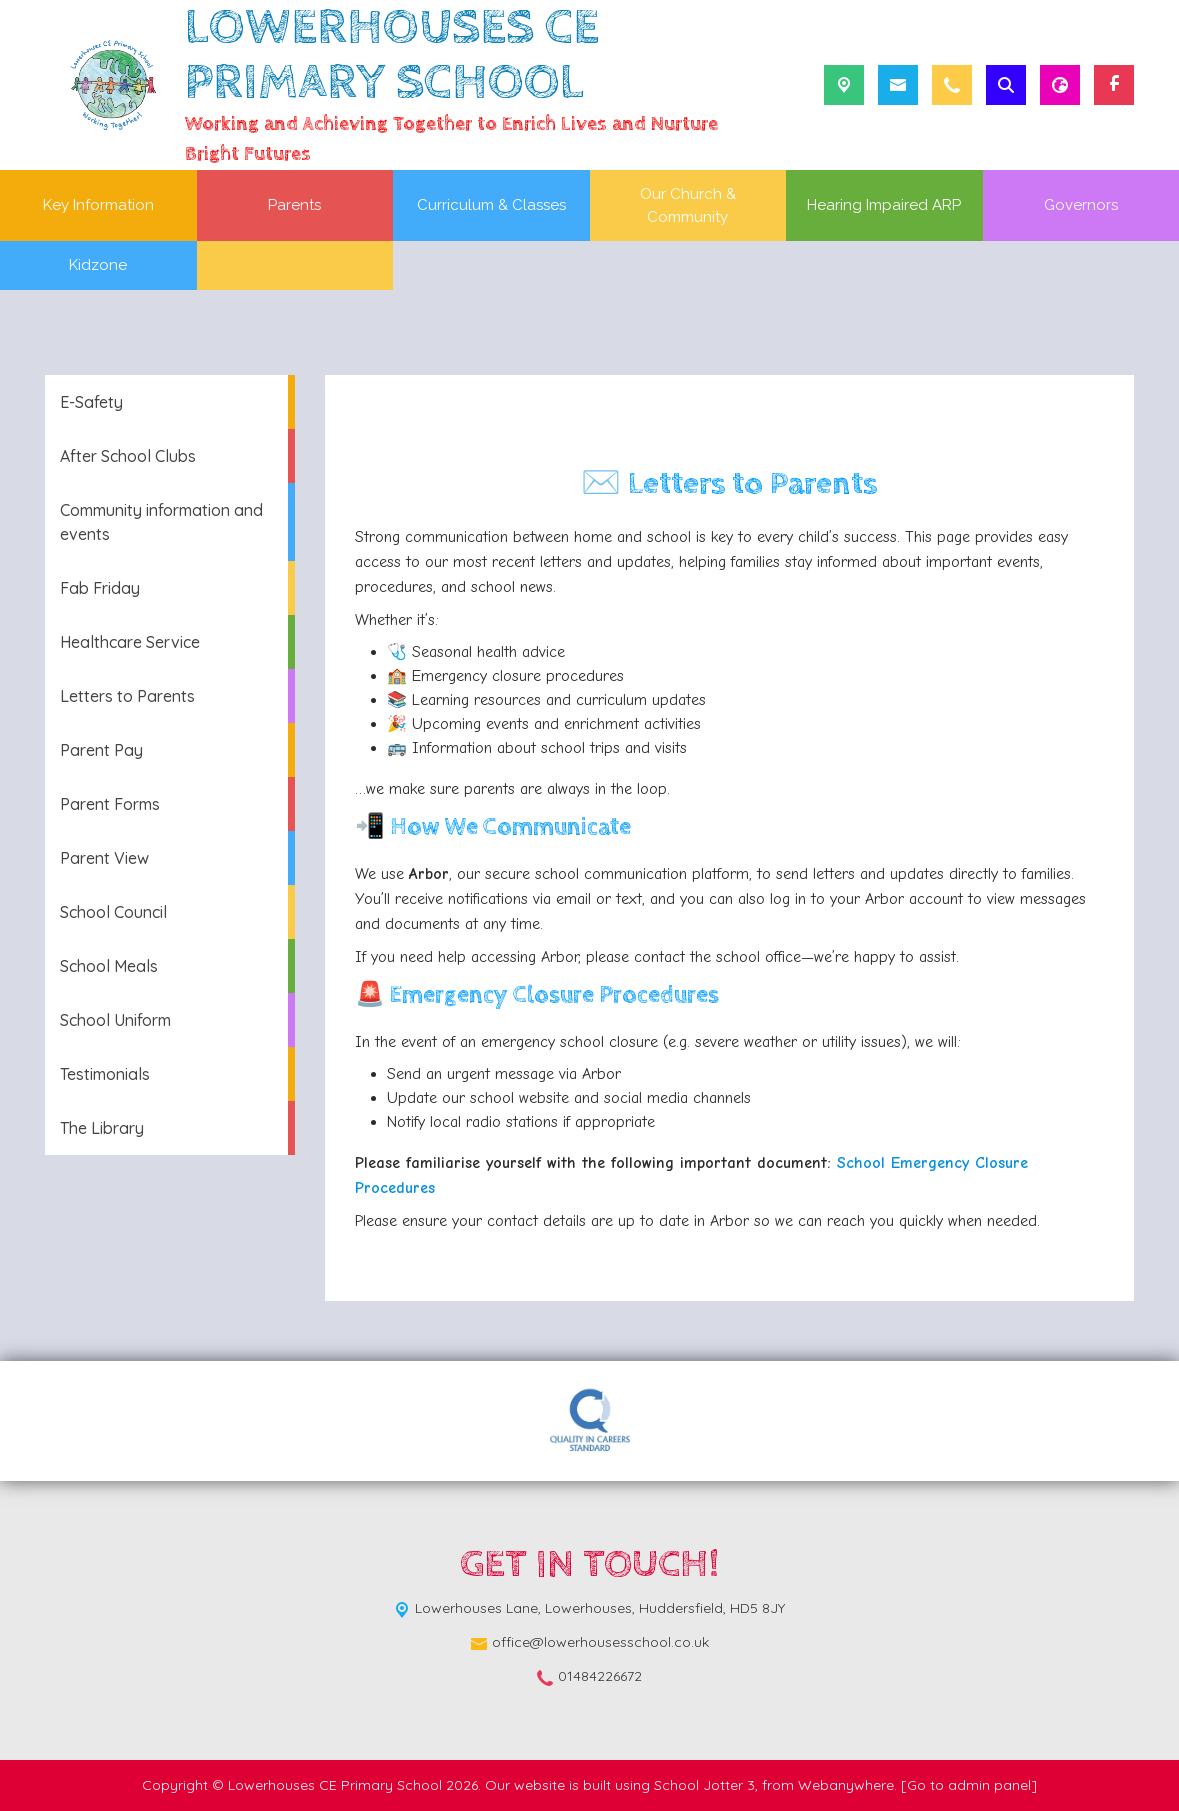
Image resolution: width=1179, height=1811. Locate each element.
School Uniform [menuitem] (115, 1020)
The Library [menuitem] (102, 1128)
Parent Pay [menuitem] (101, 750)
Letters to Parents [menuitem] (127, 696)
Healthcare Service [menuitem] (130, 642)
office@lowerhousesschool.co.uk (600, 1642)
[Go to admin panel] (969, 1785)
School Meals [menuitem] (109, 966)
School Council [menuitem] (113, 912)
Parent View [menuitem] (104, 858)
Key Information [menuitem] (98, 205)
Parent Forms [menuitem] (110, 804)
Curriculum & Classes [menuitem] (491, 205)
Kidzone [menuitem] (98, 265)
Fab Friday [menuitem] (100, 588)
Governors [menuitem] (1081, 205)
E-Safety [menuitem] (91, 402)
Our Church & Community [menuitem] (688, 205)
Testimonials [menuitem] (105, 1074)
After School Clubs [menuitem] (128, 456)
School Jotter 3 (704, 1785)
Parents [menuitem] (294, 205)
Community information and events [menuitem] (161, 522)
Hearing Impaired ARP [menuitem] (884, 205)
